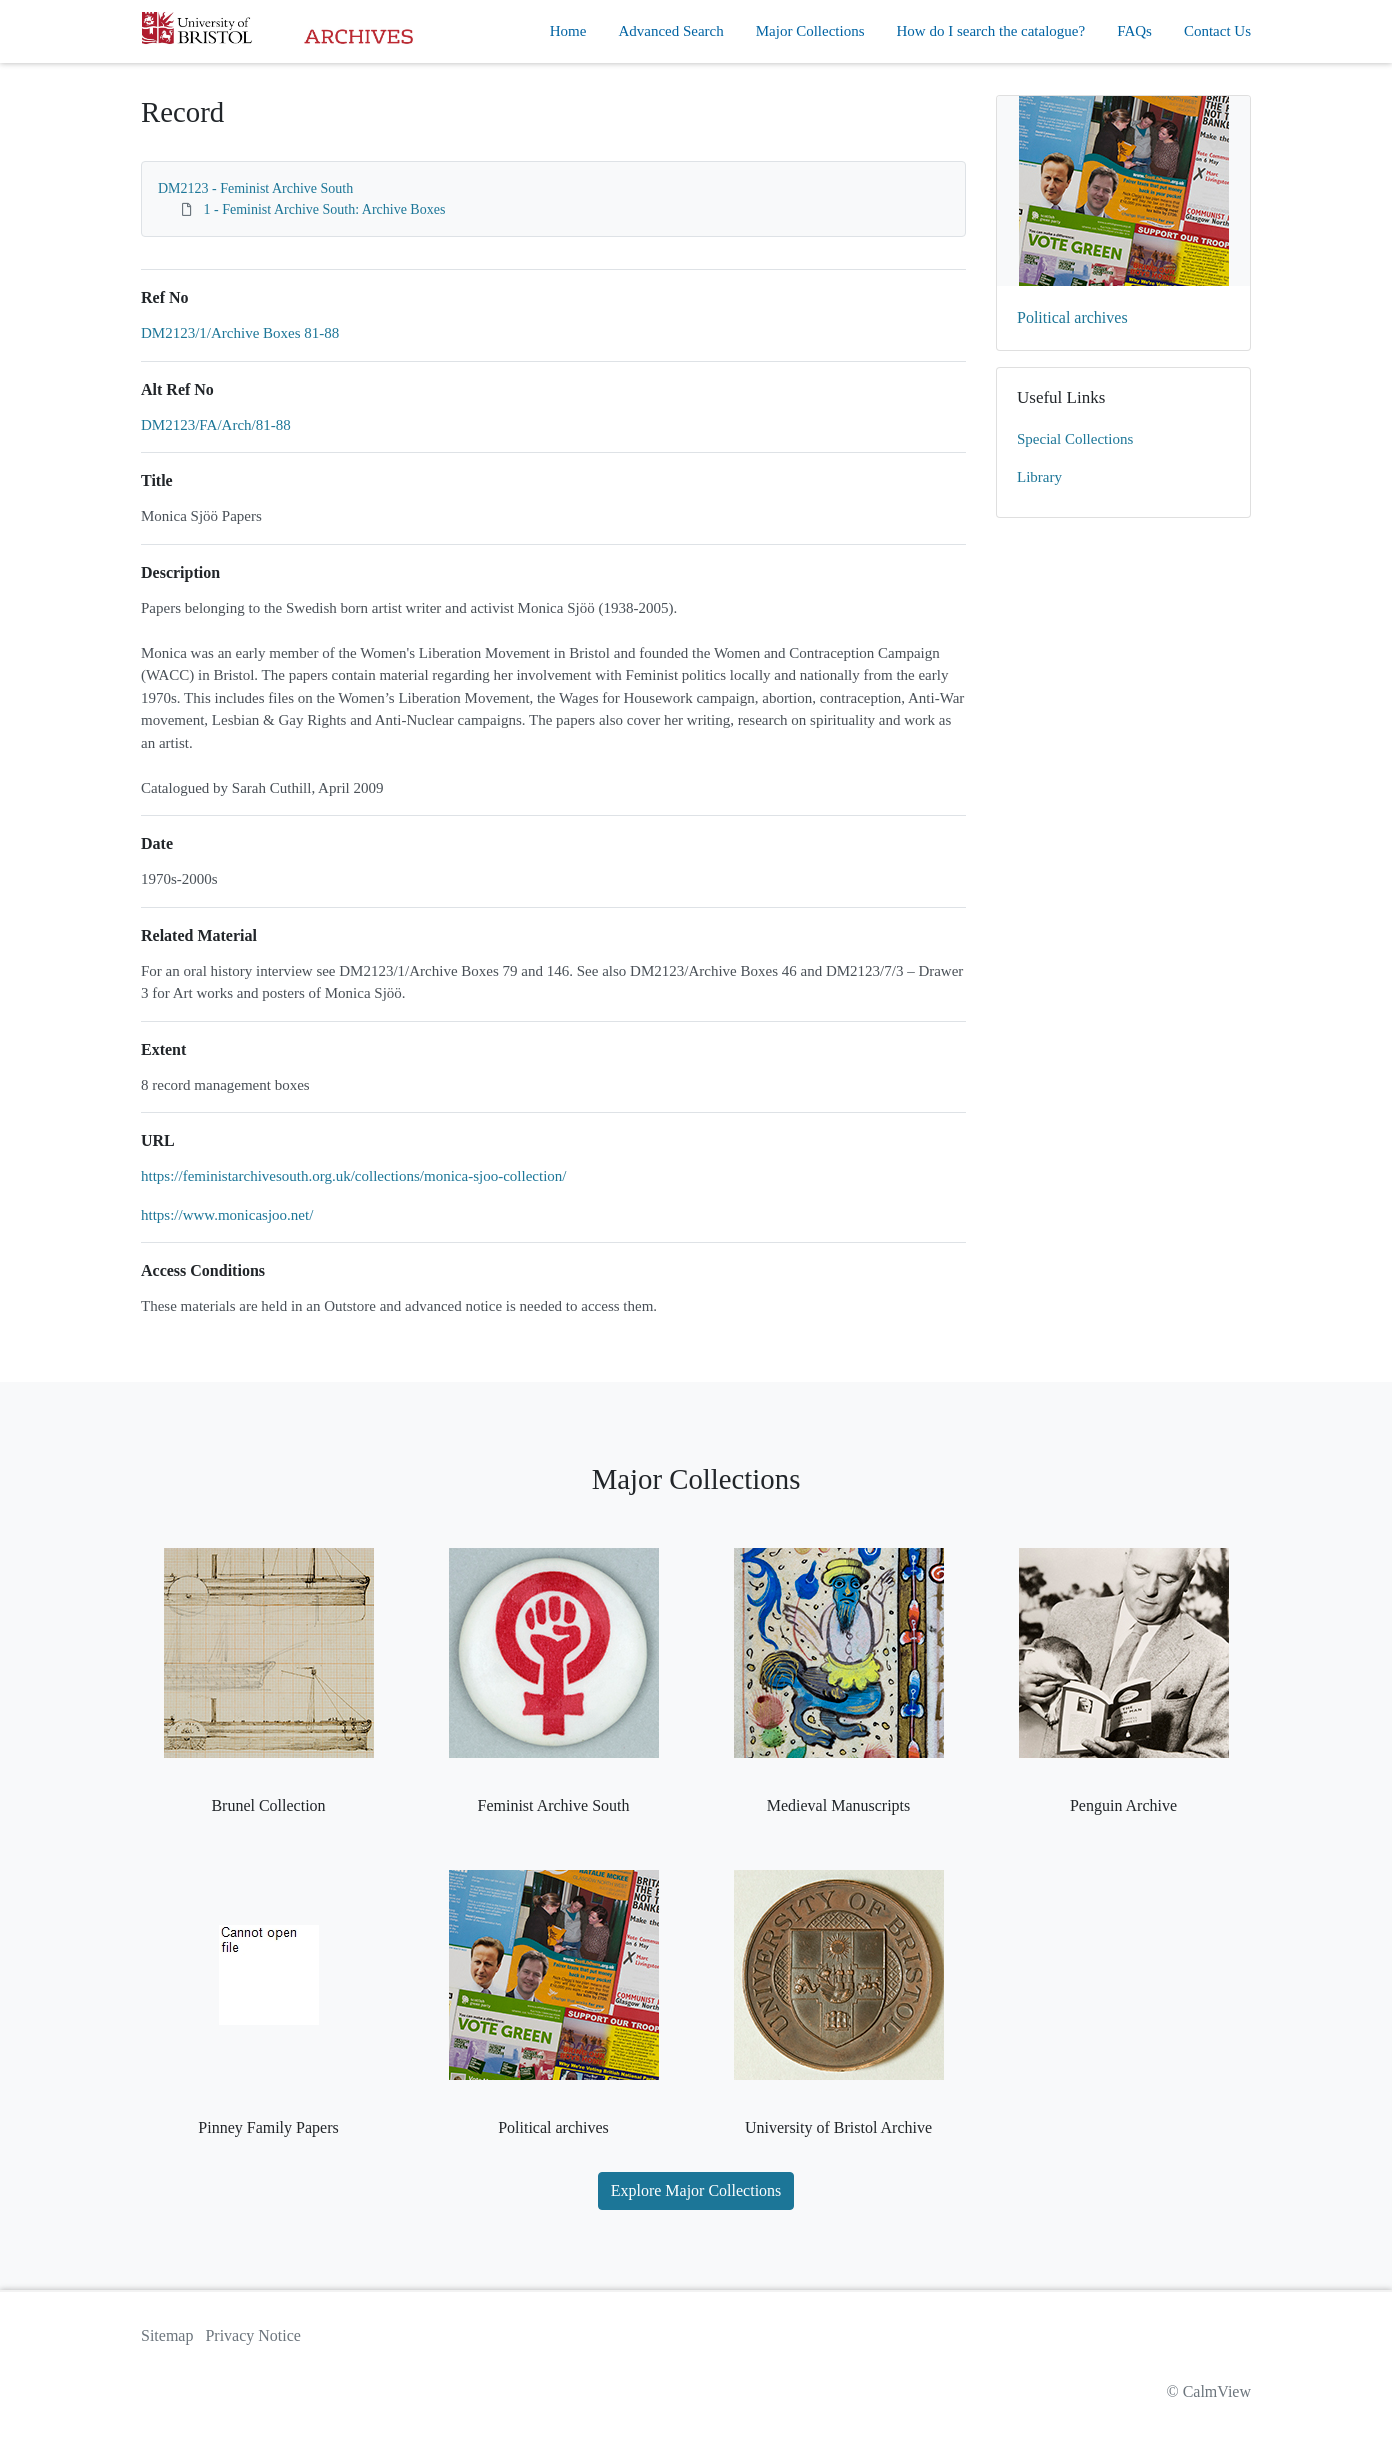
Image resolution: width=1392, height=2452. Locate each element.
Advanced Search (670, 31)
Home (568, 31)
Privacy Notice (253, 2335)
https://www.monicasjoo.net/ (227, 1215)
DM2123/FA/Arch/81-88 (216, 425)
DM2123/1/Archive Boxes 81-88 (240, 333)
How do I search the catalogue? (991, 31)
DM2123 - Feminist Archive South (255, 188)
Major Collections (810, 31)
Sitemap (167, 2335)
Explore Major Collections (696, 2190)
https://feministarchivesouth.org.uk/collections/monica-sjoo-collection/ (353, 1176)
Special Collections (1075, 439)
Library (1039, 477)
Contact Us (1217, 31)
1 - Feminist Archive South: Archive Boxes (325, 209)
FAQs (1134, 31)
